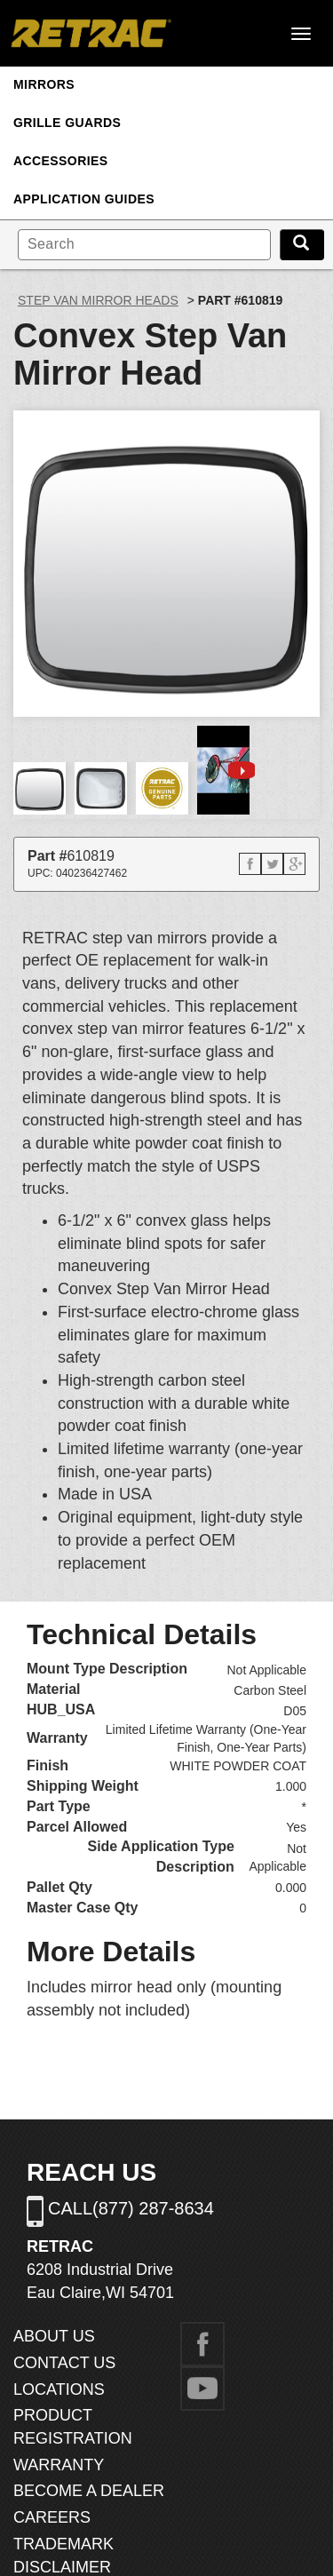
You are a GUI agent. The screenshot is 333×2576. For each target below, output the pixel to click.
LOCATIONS (59, 2389)
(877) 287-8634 (153, 2208)
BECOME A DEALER (88, 2491)
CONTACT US (64, 2363)
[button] (250, 864)
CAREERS (52, 2517)
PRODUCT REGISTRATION (72, 2426)
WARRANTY (58, 2465)
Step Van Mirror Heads (98, 300)
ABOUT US (54, 2336)
